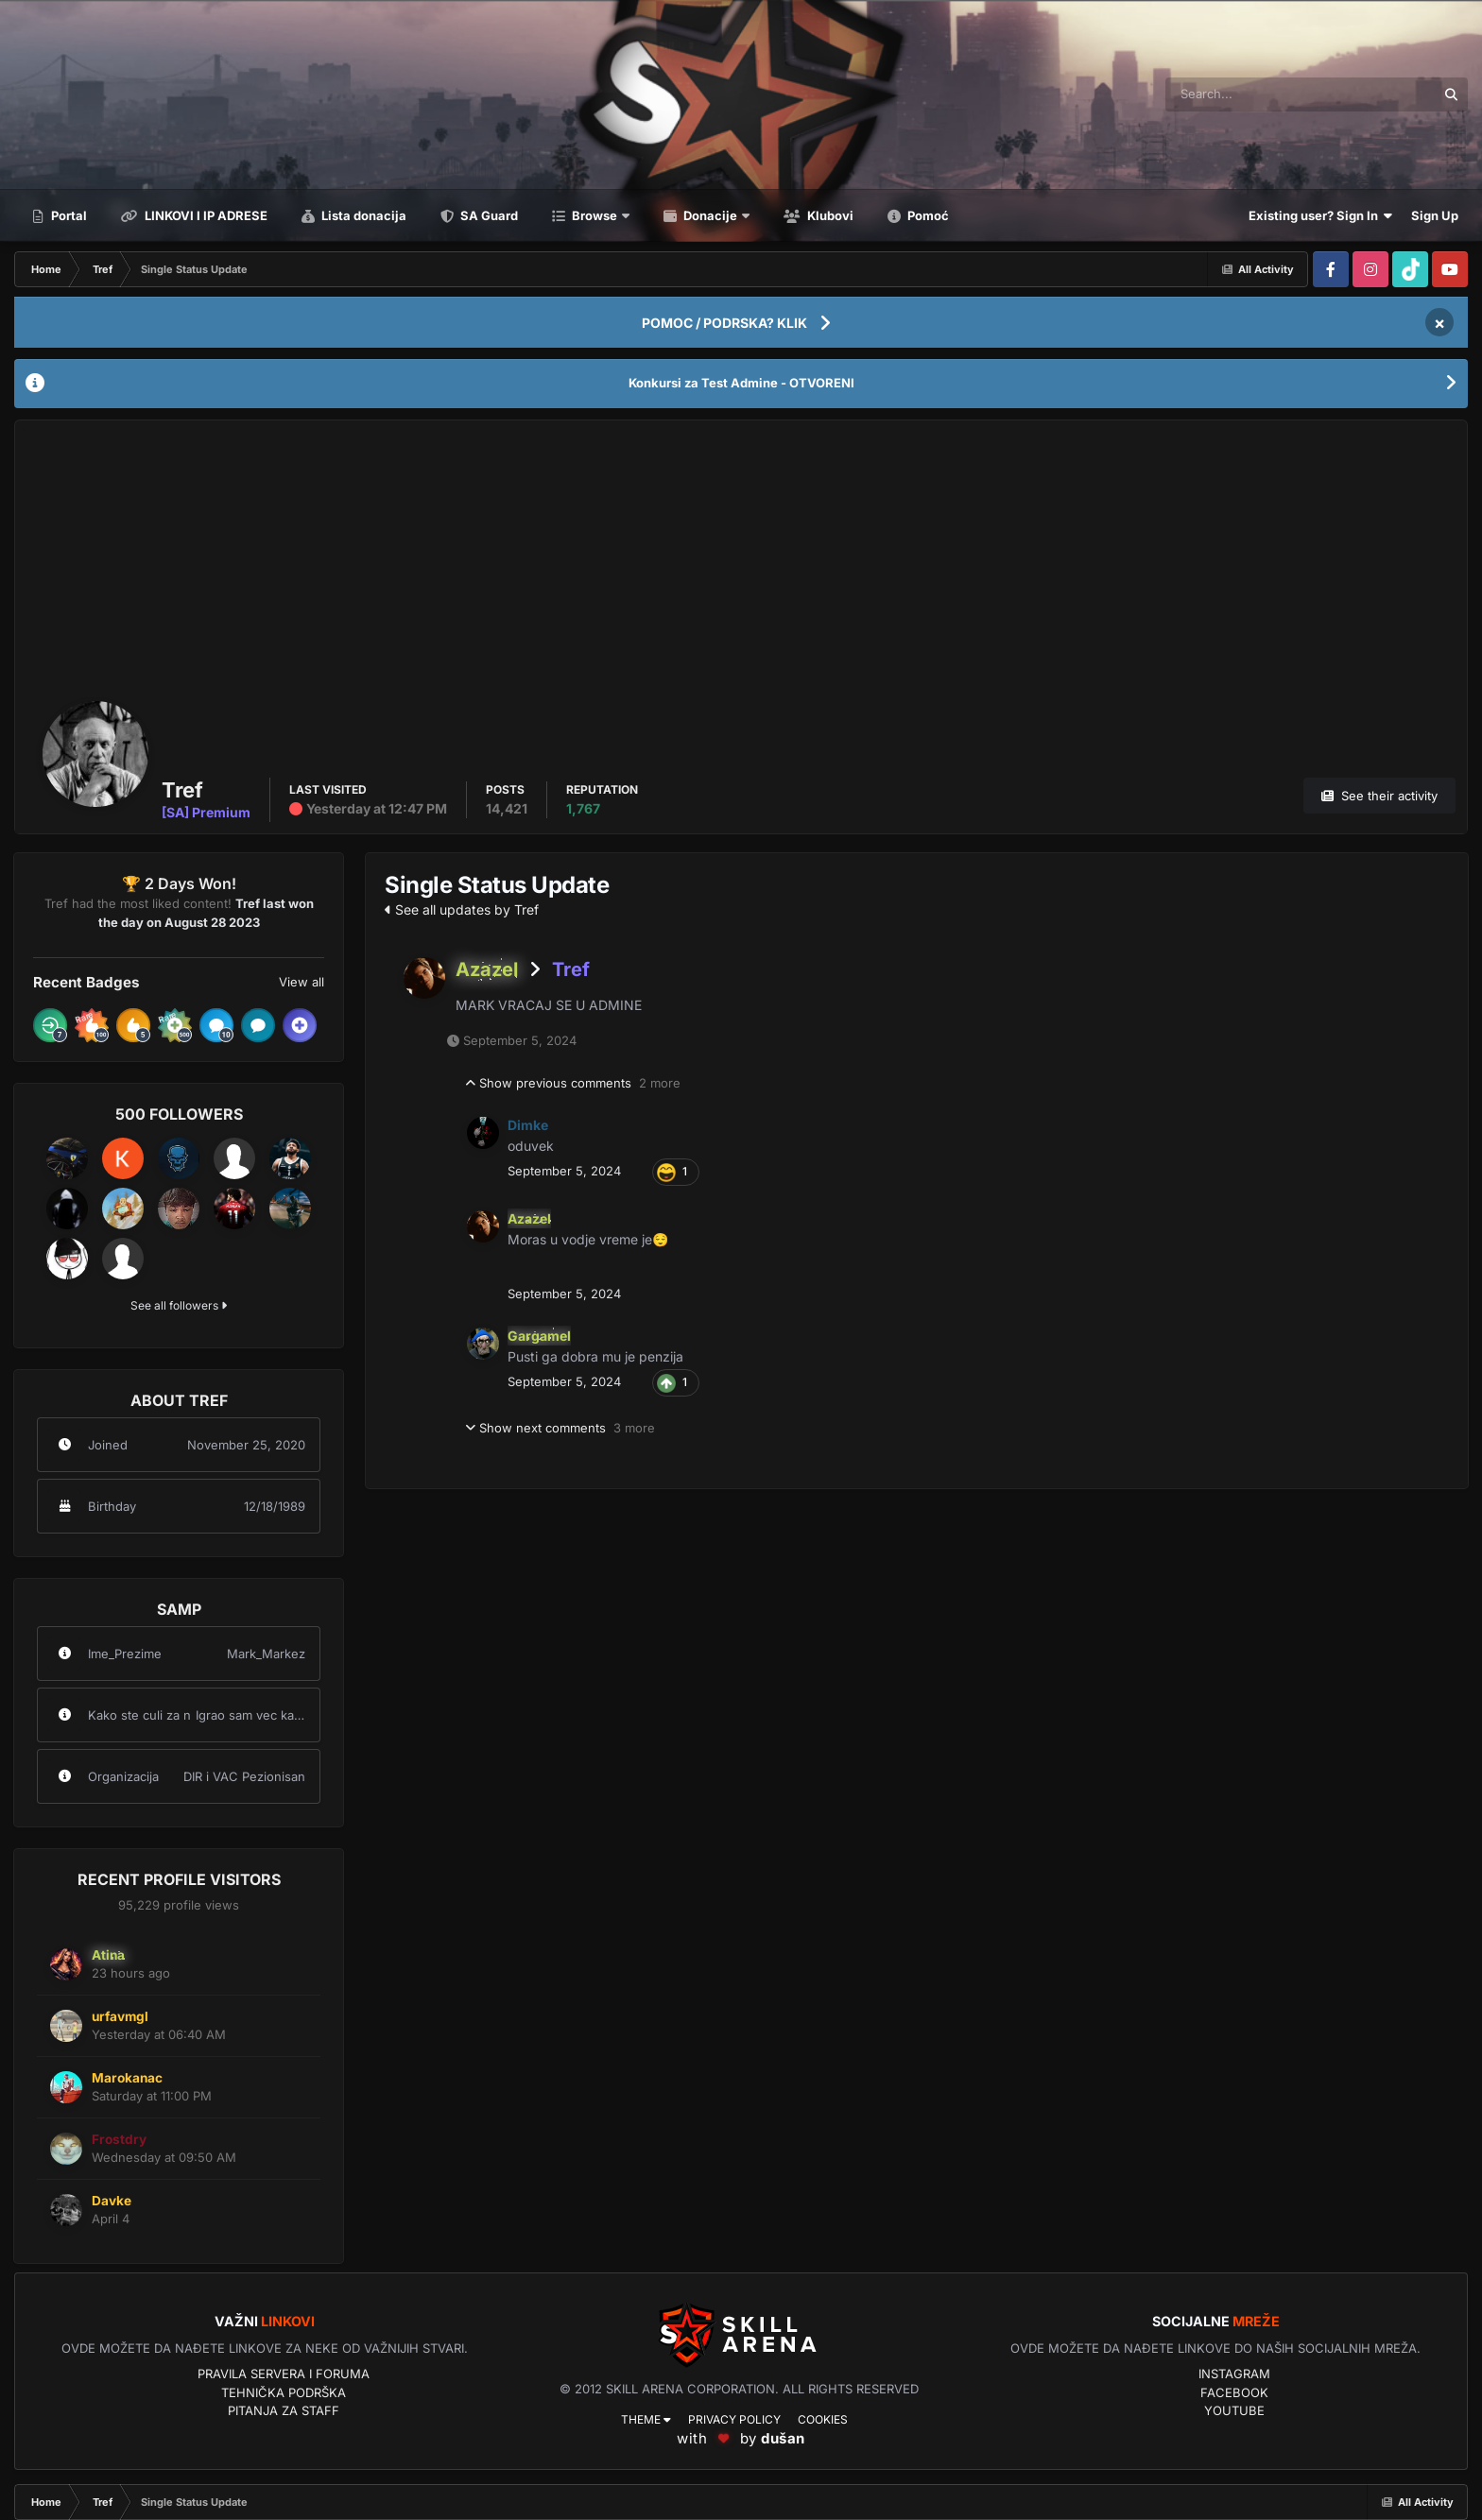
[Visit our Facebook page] (1331, 269)
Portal (67, 215)
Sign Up (1434, 215)
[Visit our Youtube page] (1450, 269)
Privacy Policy (734, 2419)
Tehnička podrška (283, 2392)
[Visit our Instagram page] (1370, 269)
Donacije (710, 215)
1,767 (583, 808)
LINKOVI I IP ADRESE (204, 215)
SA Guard (487, 215)
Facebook (1234, 2392)
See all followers (178, 1305)
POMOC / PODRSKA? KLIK (724, 323)
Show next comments (560, 1428)
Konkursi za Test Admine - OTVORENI (741, 382)
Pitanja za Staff (283, 2410)
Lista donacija (362, 215)
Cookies (823, 2419)
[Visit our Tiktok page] (1410, 269)
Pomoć (927, 215)
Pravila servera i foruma (284, 2373)
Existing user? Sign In (1320, 215)
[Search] (1240, 94)
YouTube (1234, 2410)
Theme (646, 2419)
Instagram (1234, 2373)
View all (301, 981)
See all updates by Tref (462, 909)
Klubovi (828, 215)
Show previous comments (573, 1083)
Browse (594, 215)
